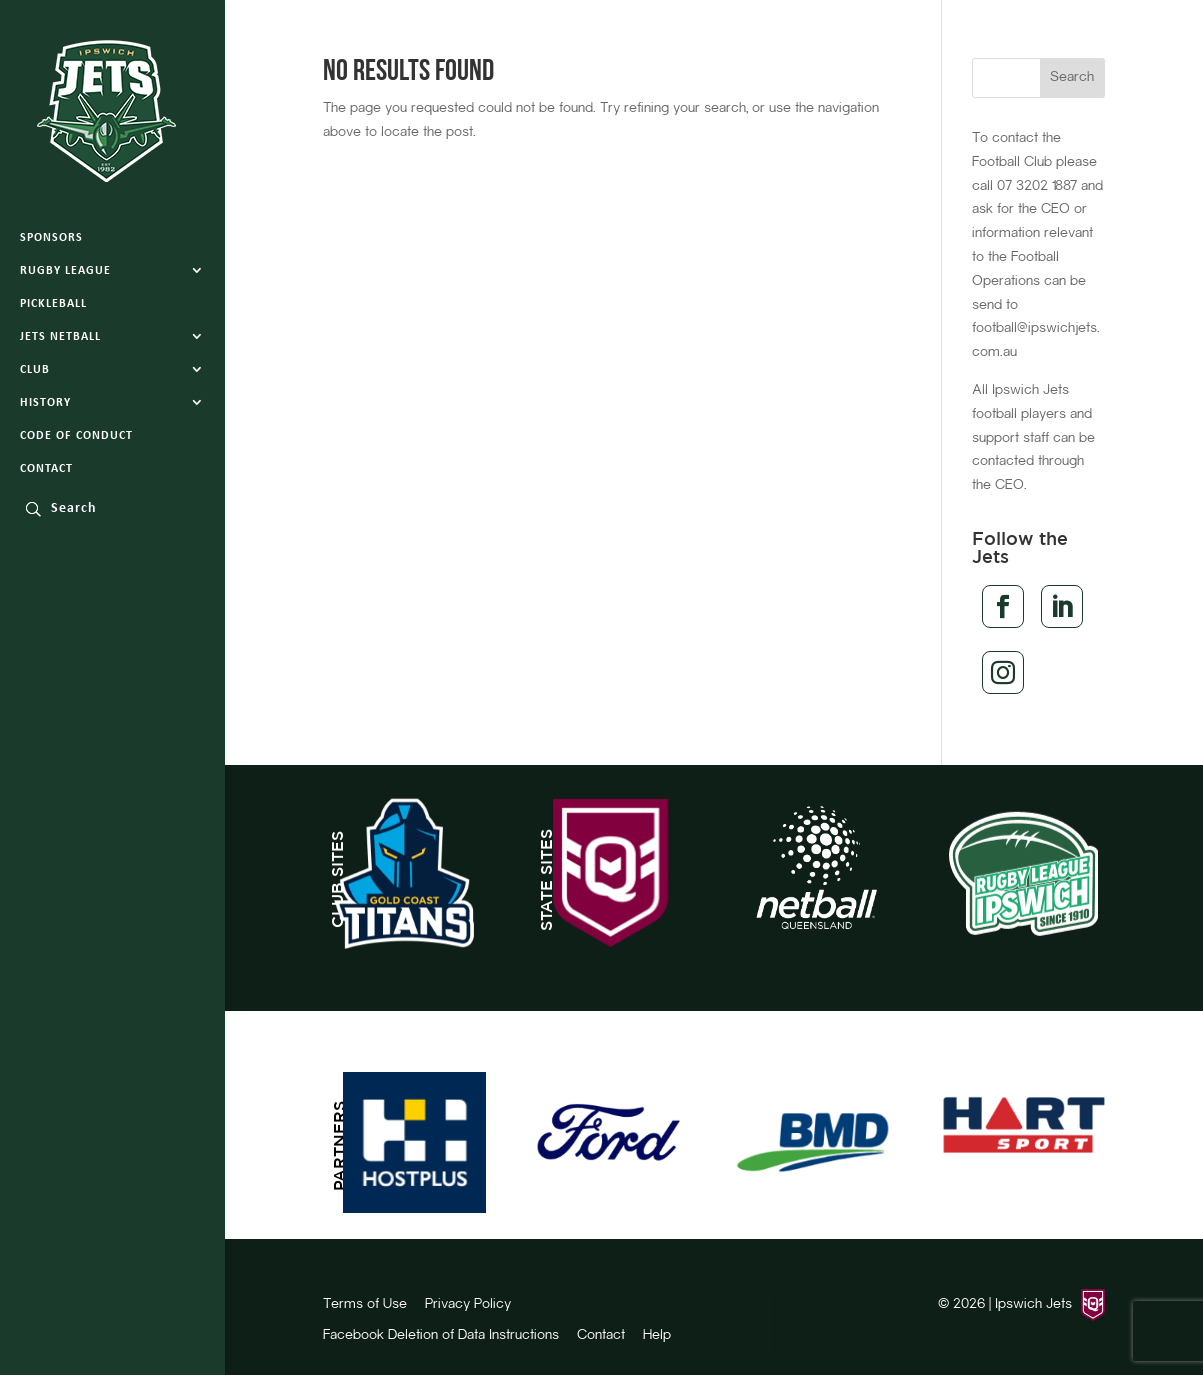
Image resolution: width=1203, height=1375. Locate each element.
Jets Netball (60, 337)
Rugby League (65, 271)
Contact (46, 469)
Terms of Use (365, 1305)
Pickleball (53, 304)
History (45, 403)
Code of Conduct (76, 436)
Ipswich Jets (1033, 1305)
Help (657, 1336)
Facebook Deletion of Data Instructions (441, 1336)
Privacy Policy (468, 1305)
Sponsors (51, 238)
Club (35, 370)
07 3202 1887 (1037, 187)
